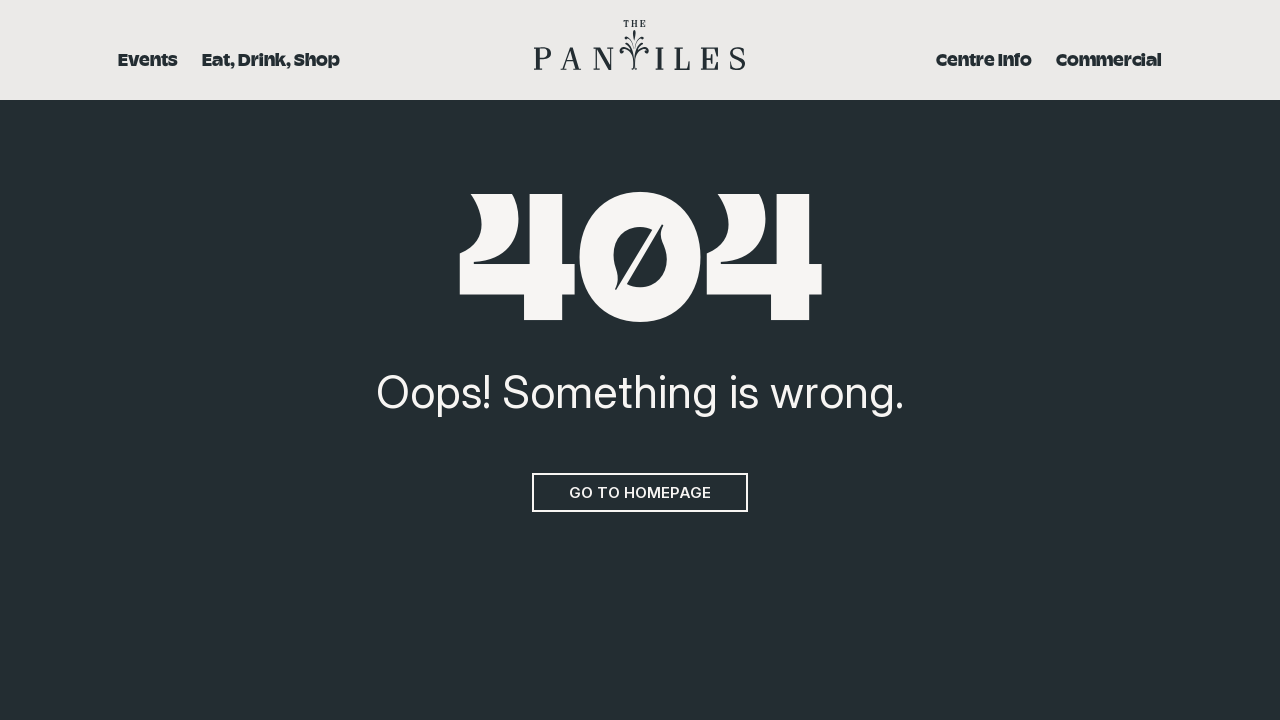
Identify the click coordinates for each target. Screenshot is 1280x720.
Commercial (1109, 58)
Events (148, 58)
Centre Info (984, 58)
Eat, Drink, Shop (271, 58)
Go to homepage (640, 492)
